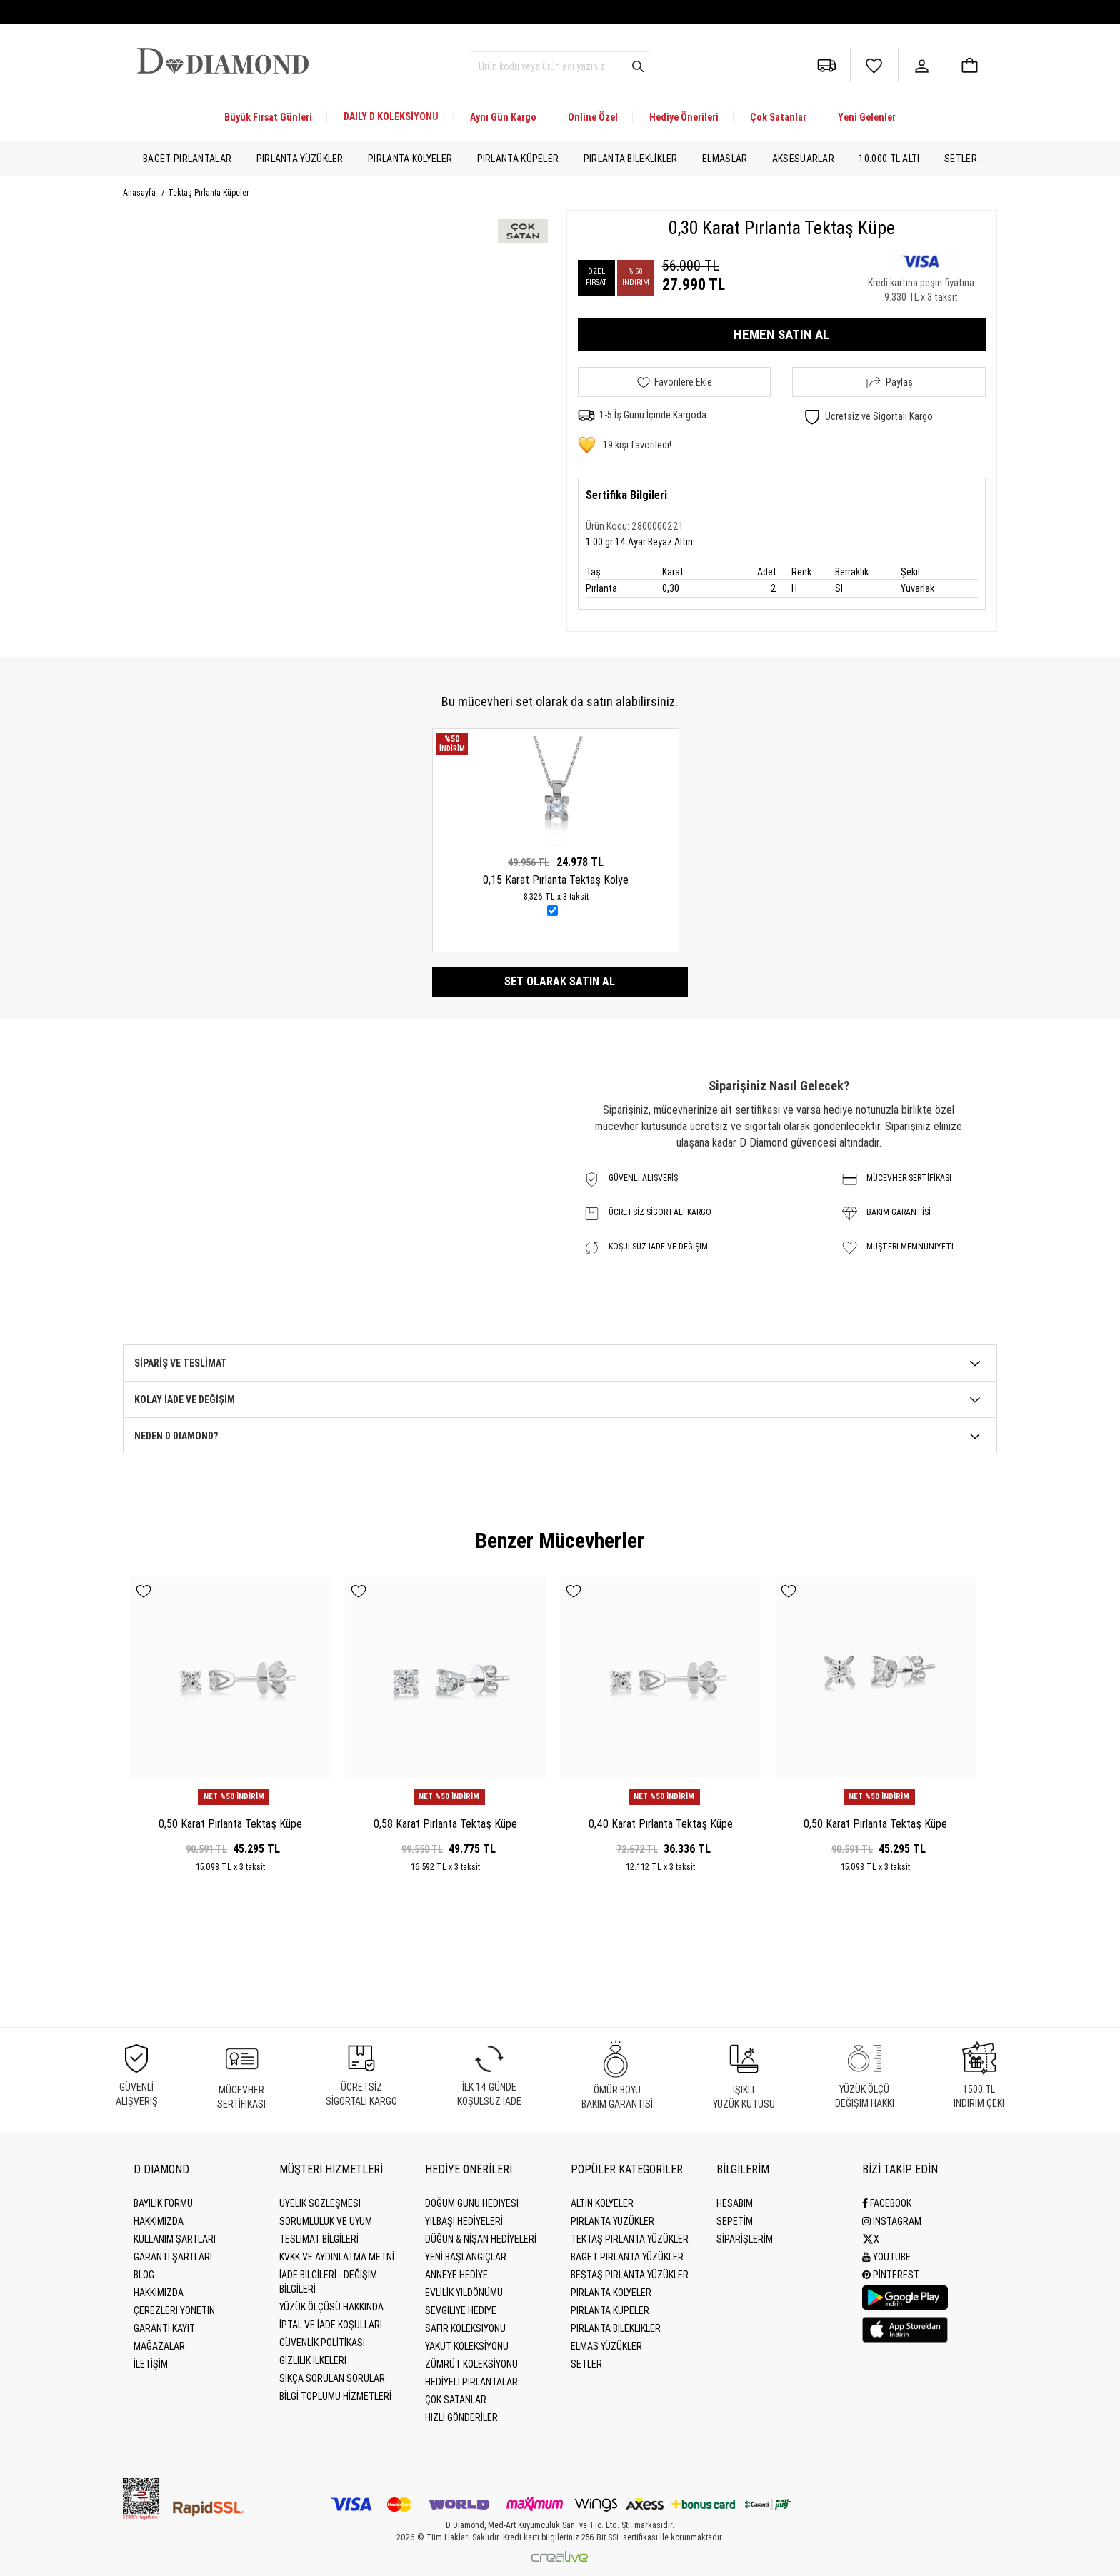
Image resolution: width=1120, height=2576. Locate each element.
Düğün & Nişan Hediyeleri (480, 2239)
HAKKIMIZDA (159, 2292)
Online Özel (593, 117)
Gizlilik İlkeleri (312, 2360)
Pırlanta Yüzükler (300, 158)
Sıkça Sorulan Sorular (332, 2378)
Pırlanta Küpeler (518, 158)
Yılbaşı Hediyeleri (464, 2221)
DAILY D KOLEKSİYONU (391, 116)
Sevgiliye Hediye (460, 2310)
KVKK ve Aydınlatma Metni (336, 2257)
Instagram (891, 2221)
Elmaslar (724, 158)
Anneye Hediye (456, 2274)
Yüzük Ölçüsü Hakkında (331, 2307)
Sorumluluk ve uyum (325, 2221)
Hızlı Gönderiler (461, 2417)
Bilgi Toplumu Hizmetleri (335, 2396)
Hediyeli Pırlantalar (471, 2382)
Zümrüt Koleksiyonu (471, 2364)
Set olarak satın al (559, 981)
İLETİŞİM (151, 2364)
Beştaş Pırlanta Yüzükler (630, 2274)
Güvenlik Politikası (322, 2342)
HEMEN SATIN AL (781, 334)
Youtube (886, 2257)
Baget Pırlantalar (187, 158)
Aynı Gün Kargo (503, 117)
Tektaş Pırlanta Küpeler (208, 193)
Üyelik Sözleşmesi (320, 2203)
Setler (960, 158)
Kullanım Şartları (175, 2239)
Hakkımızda (159, 2221)
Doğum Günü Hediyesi (472, 2203)
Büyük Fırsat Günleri (268, 117)
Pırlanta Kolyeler (410, 158)
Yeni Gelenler (867, 117)
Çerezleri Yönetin (174, 2310)
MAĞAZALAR (159, 2346)
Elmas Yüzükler (606, 2346)
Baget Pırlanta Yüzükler (627, 2257)
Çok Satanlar (778, 117)
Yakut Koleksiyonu (467, 2346)
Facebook (886, 2203)
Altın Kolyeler (602, 2203)
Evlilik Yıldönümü (464, 2292)
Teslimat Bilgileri (319, 2239)
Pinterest (890, 2274)
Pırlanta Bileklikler (631, 158)
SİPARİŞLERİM (744, 2239)
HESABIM (734, 2203)
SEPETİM (734, 2221)
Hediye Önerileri (684, 117)
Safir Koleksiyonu (465, 2328)
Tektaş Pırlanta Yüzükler (630, 2239)
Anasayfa (140, 193)
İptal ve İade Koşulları (330, 2324)
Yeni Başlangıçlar (465, 2257)
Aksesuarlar (803, 158)
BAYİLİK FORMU (163, 2203)
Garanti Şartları (173, 2257)
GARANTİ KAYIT (164, 2328)
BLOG (144, 2274)
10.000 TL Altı (889, 158)
